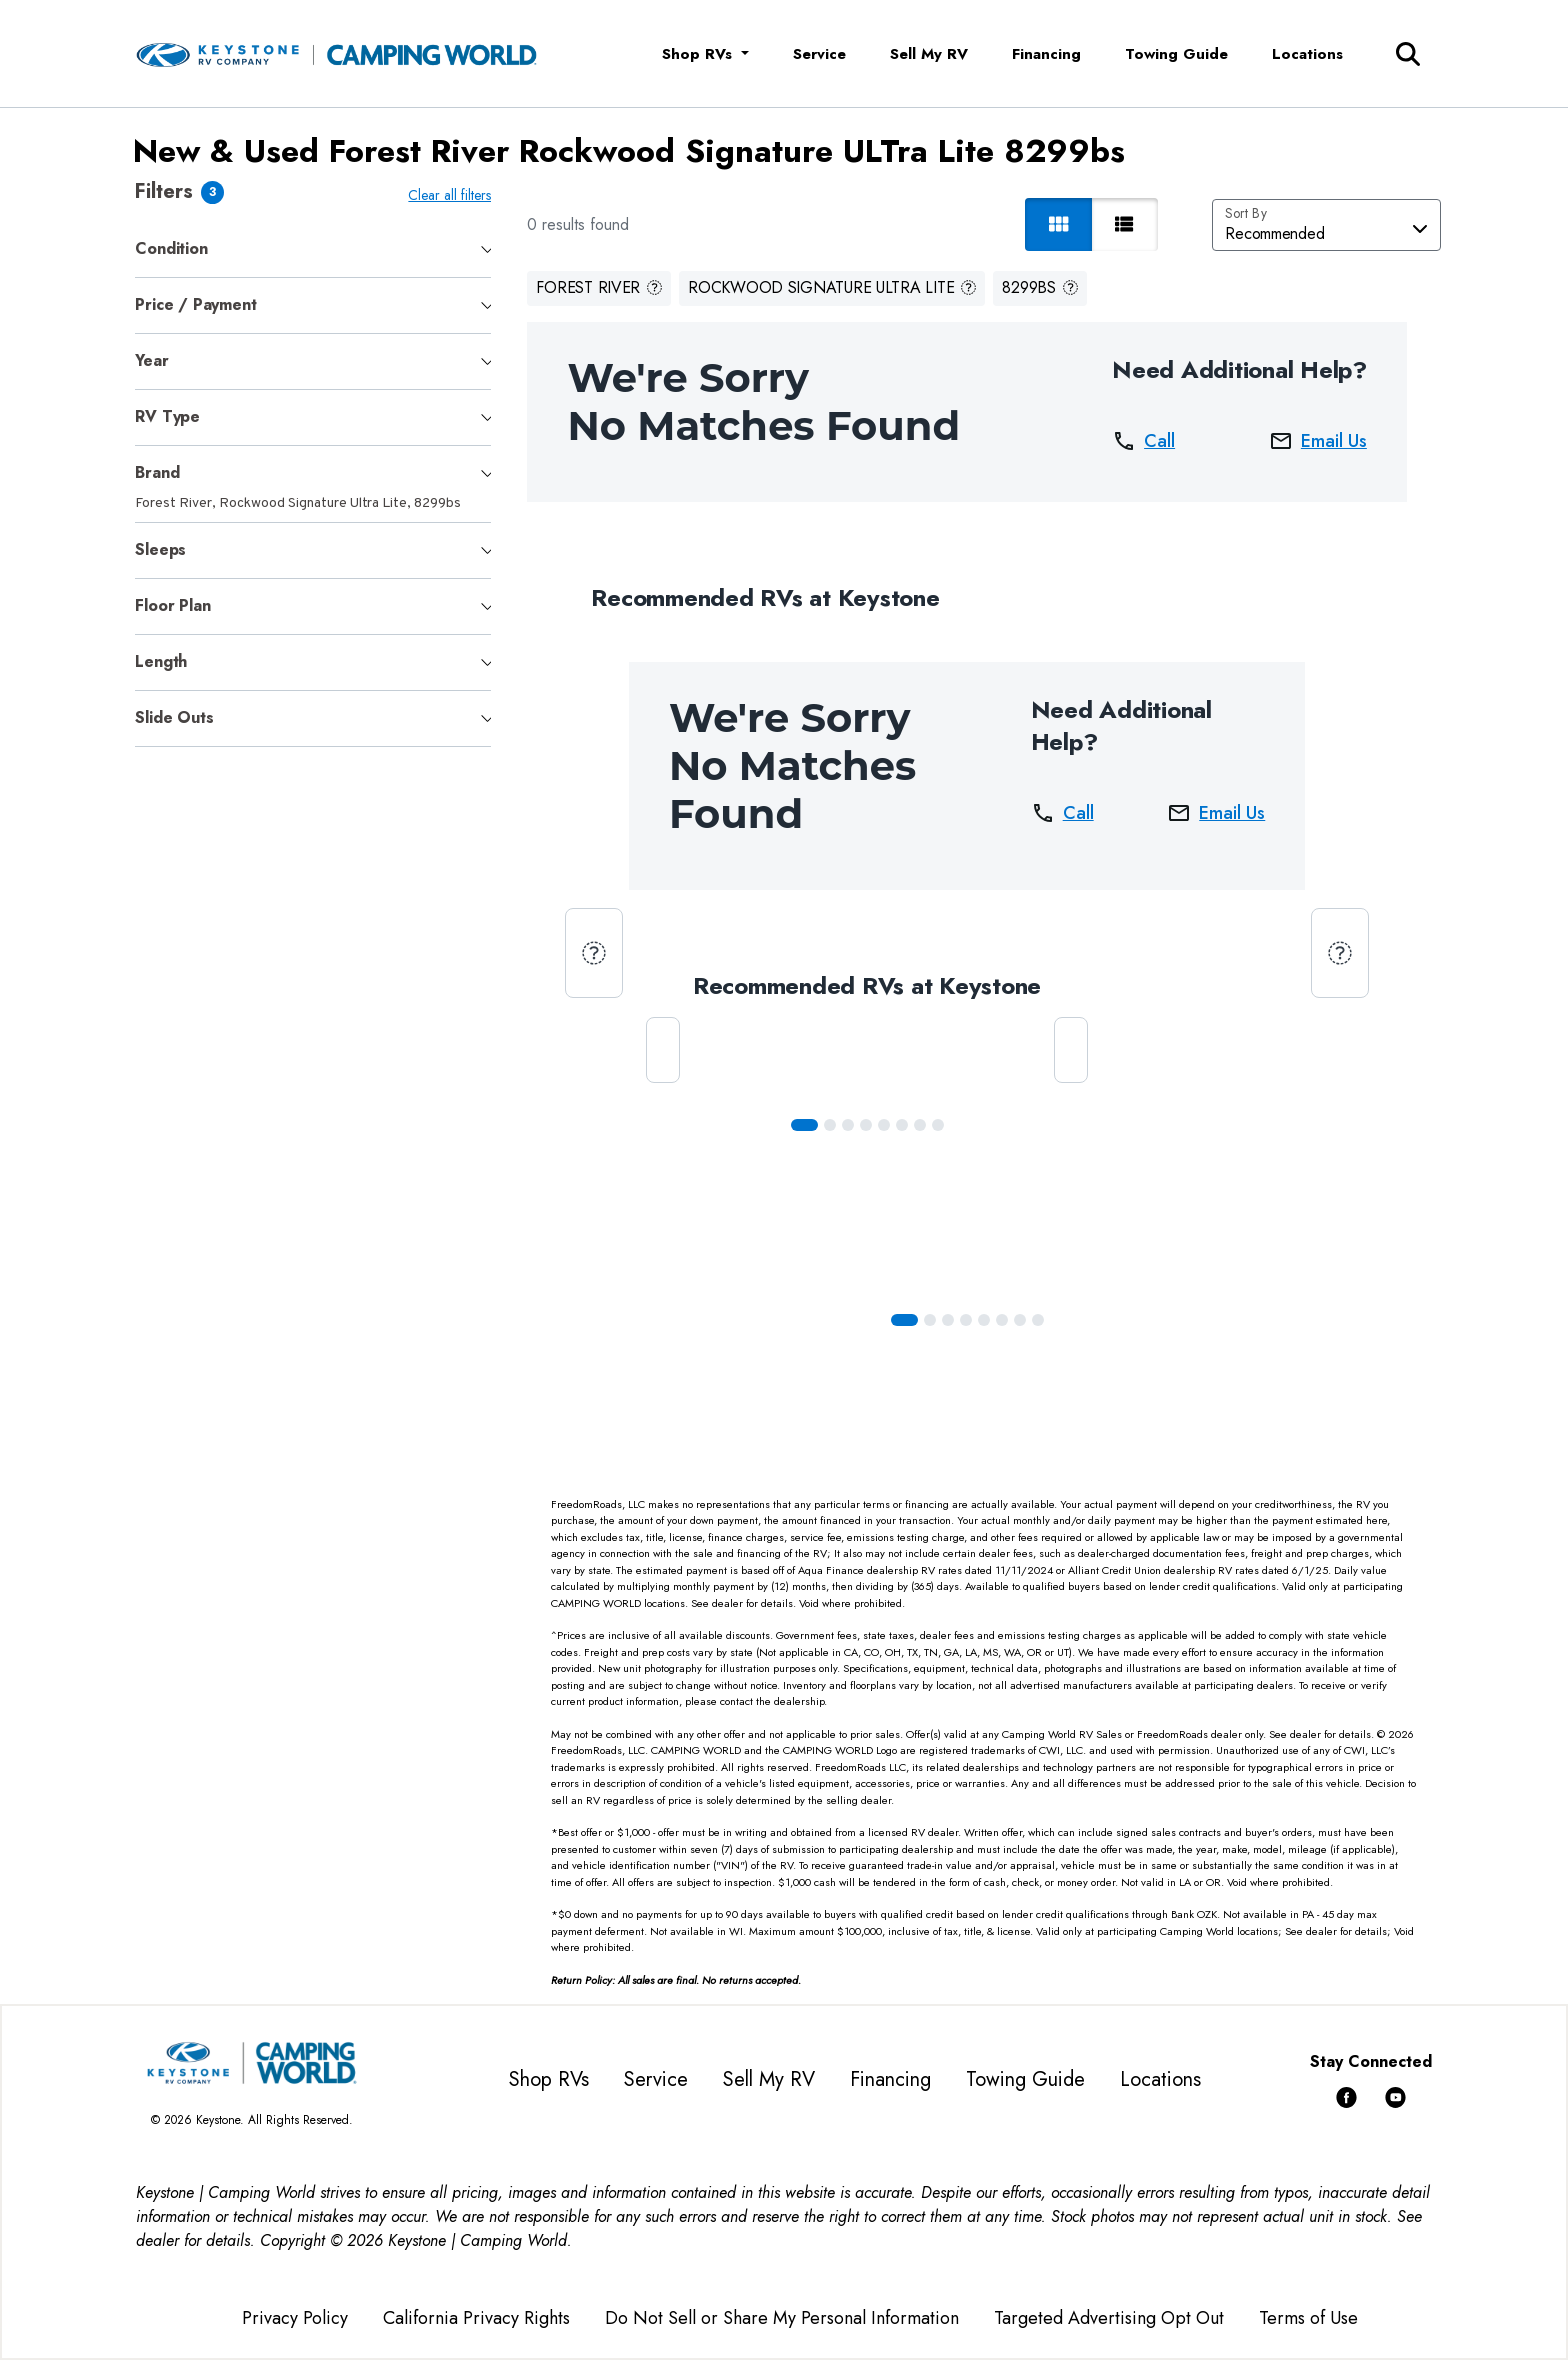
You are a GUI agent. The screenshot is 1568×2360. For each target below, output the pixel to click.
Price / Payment (195, 304)
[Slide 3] (870, 1125)
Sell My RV (929, 54)
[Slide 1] (834, 1125)
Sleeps (160, 549)
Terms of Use (1308, 2318)
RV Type (167, 416)
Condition (171, 248)
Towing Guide (1176, 54)
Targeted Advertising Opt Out (1109, 2318)
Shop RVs (549, 2079)
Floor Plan (172, 605)
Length (161, 661)
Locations (1307, 54)
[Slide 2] (852, 1125)
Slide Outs (174, 717)
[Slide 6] (924, 1125)
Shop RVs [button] (699, 54)
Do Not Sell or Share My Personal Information (782, 2318)
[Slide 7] (942, 1125)
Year (151, 360)
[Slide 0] (808, 1125)
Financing (1046, 54)
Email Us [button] (1322, 441)
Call (1147, 441)
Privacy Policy (295, 2318)
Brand (157, 472)
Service (819, 54)
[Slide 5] (906, 1125)
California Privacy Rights (476, 2318)
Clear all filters (453, 195)
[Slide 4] (888, 1125)
